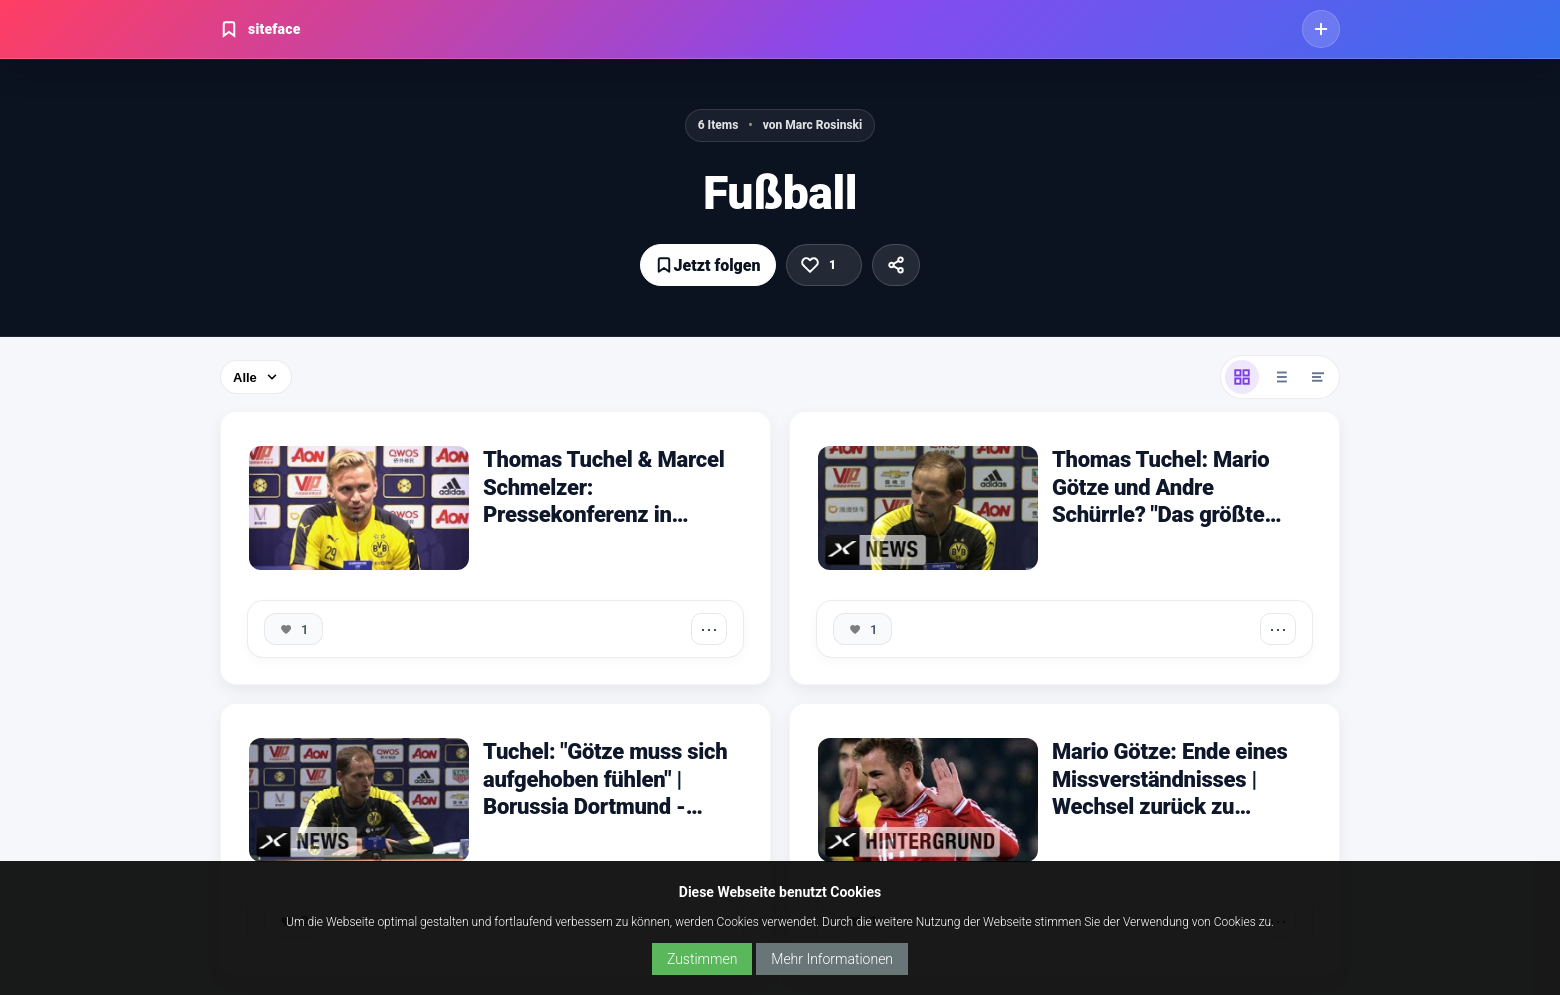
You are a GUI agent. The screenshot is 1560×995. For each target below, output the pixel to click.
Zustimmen (702, 959)
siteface (260, 29)
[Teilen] (896, 265)
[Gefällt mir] (824, 265)
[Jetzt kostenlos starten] (1321, 29)
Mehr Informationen (832, 959)
